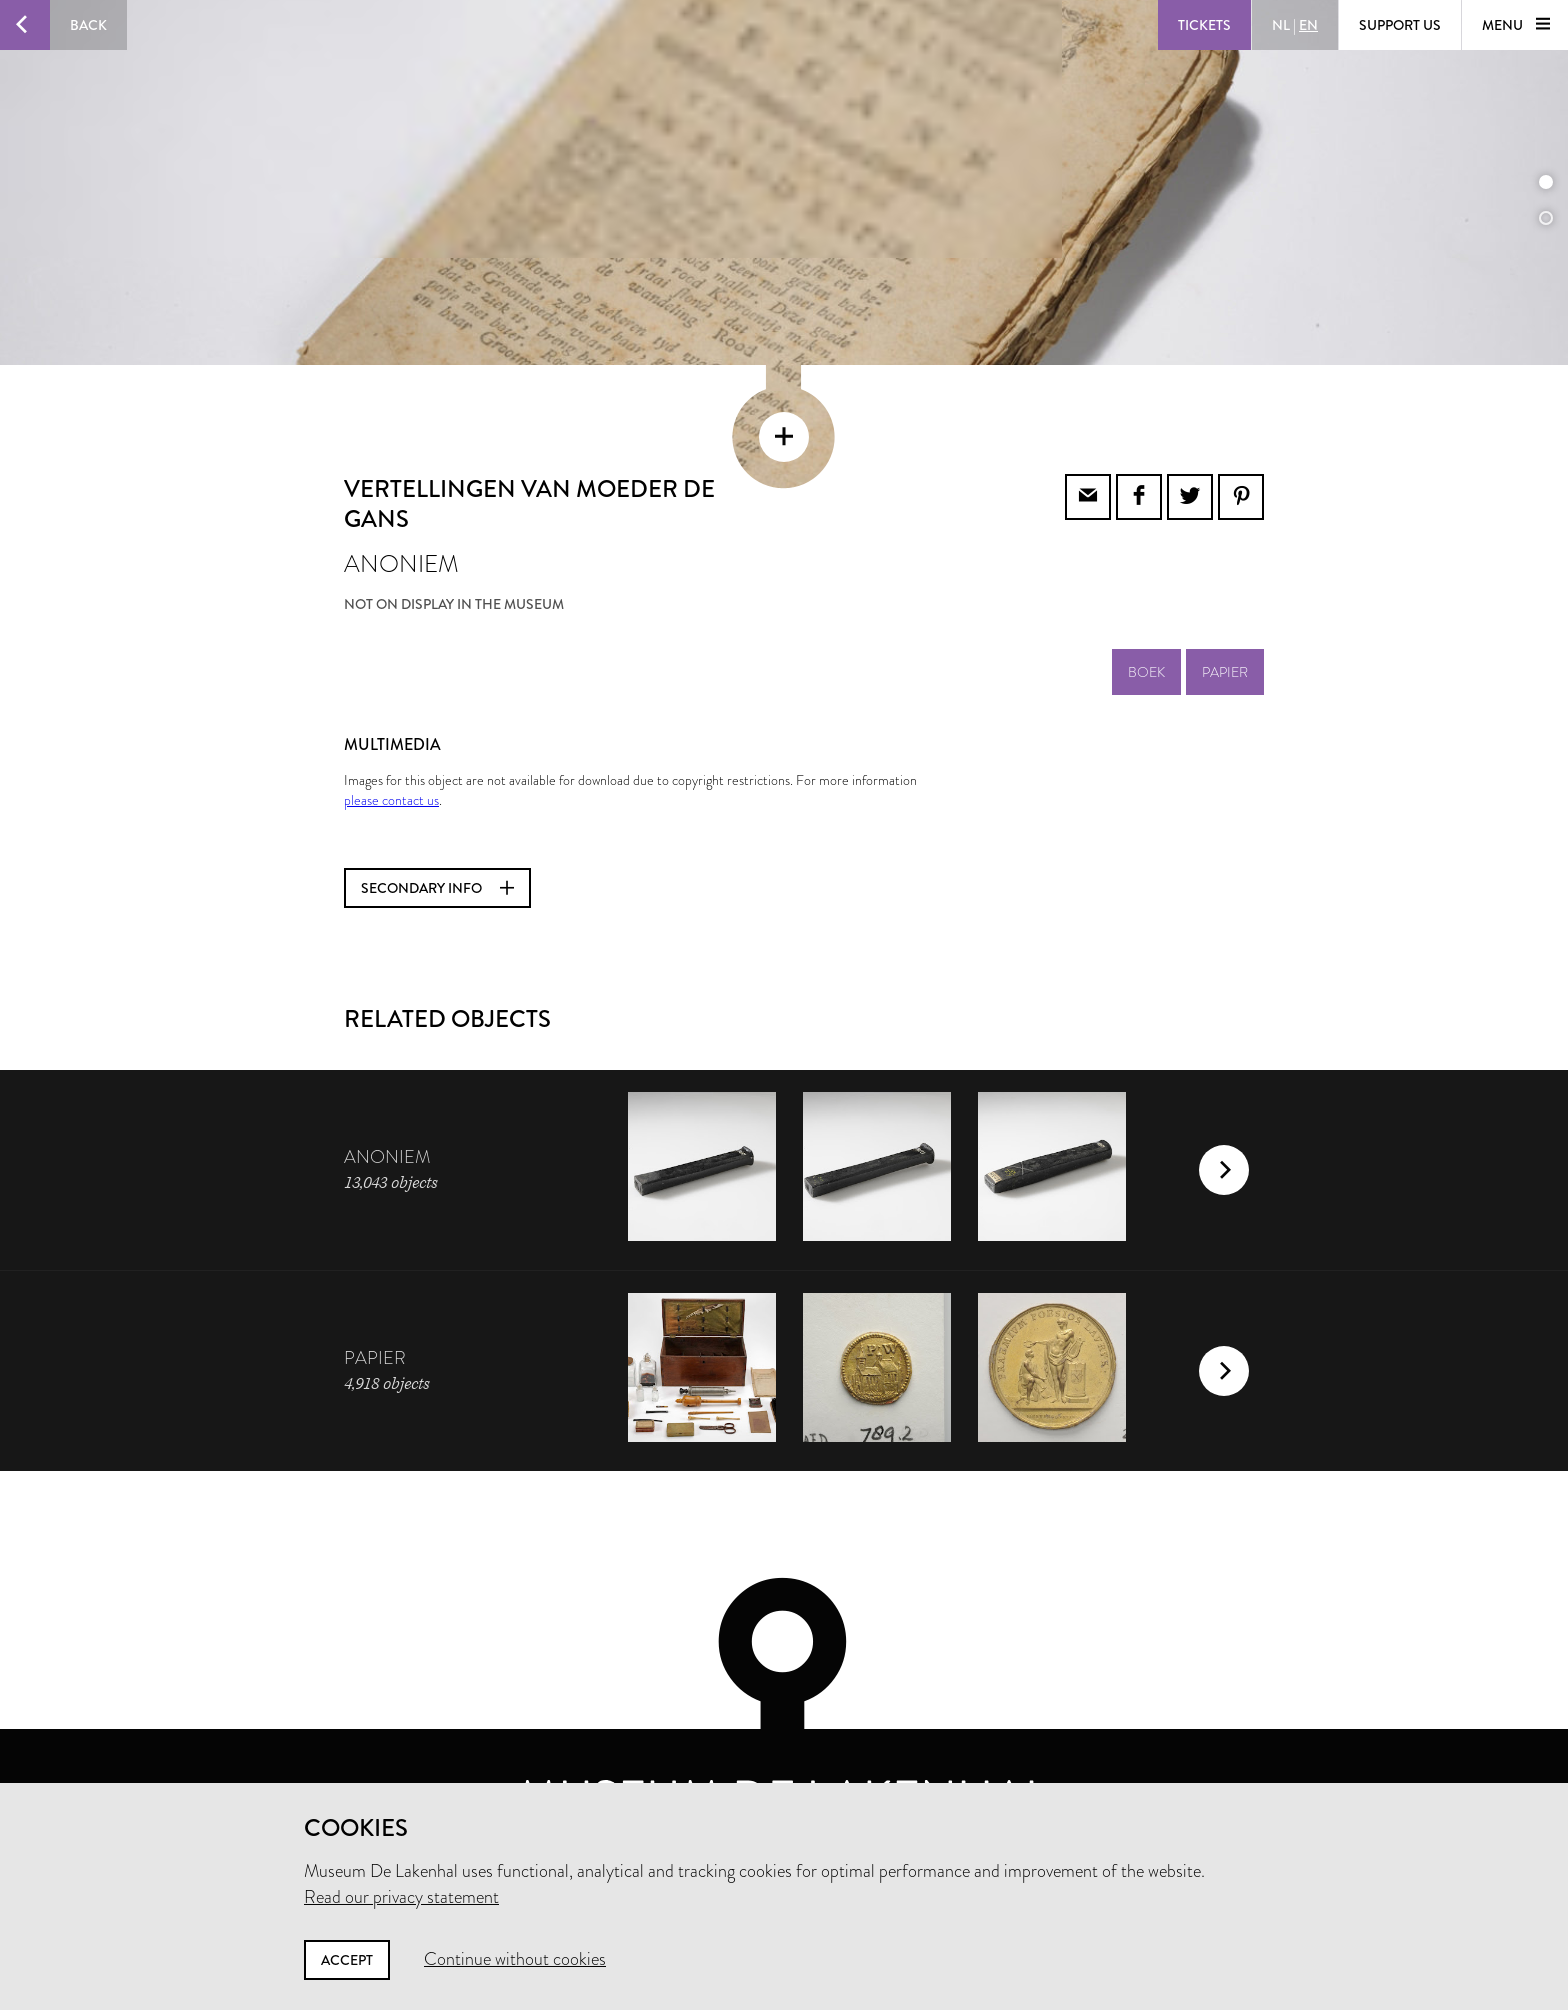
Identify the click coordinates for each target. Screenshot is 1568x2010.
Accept (347, 1960)
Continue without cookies (515, 1959)
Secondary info (437, 829)
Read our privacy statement (401, 1897)
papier (1225, 613)
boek (1146, 613)
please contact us (391, 741)
